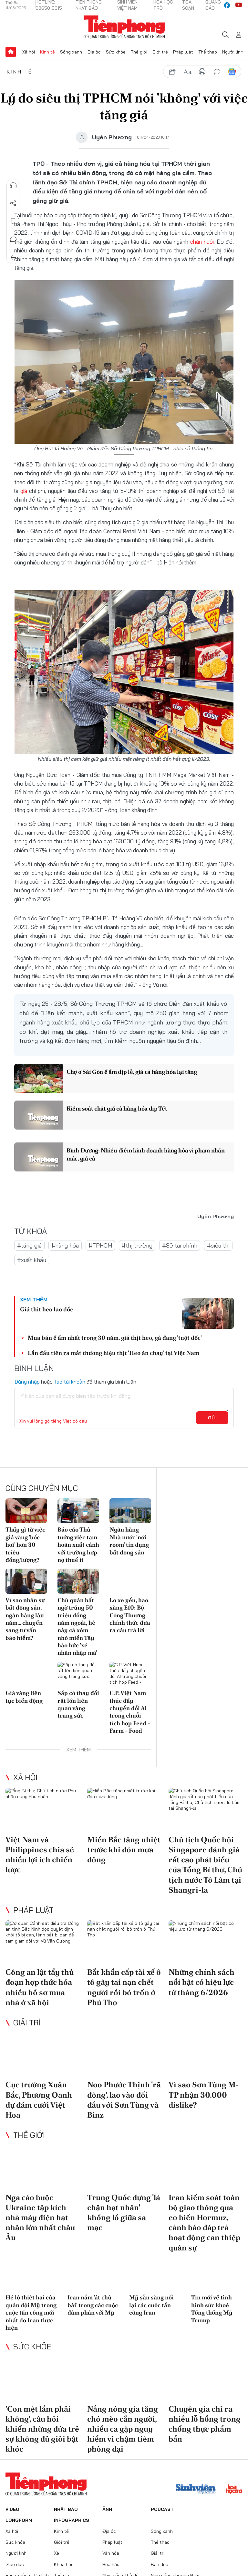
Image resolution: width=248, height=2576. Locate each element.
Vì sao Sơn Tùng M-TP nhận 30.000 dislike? (204, 2095)
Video (12, 2509)
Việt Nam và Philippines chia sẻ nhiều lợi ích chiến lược (39, 1855)
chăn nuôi (202, 241)
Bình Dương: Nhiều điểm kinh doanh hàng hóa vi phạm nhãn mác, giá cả (146, 1154)
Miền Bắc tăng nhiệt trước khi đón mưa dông (123, 1850)
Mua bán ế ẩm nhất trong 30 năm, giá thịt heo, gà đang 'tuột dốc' (115, 1337)
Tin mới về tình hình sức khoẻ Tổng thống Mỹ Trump (211, 2309)
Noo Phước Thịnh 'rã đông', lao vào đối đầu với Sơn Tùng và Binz (124, 2100)
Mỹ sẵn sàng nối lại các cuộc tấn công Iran (151, 2305)
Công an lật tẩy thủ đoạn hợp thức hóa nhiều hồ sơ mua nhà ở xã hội (39, 1987)
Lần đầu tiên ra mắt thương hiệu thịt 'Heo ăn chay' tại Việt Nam (113, 1353)
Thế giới (139, 52)
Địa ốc (94, 52)
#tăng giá (29, 1245)
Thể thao (207, 52)
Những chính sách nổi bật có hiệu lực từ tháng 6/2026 (201, 1982)
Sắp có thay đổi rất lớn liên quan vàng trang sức (78, 1704)
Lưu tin (13, 221)
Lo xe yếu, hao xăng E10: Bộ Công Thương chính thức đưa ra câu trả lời (129, 1615)
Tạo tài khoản (69, 1381)
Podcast (162, 2509)
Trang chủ (10, 52)
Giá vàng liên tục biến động (24, 1696)
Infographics (71, 2520)
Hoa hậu (110, 2564)
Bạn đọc (159, 2564)
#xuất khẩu (31, 1260)
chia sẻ (172, 71)
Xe (56, 2553)
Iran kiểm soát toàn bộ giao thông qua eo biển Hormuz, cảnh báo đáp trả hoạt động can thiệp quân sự (204, 2222)
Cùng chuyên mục (41, 1488)
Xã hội (28, 52)
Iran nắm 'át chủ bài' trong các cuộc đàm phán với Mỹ (92, 2305)
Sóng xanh (71, 52)
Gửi (212, 1418)
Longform (18, 2520)
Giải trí (26, 2022)
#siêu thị (218, 1245)
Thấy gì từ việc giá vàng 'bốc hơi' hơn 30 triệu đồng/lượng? (25, 1544)
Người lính (232, 52)
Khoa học (64, 2564)
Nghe (13, 185)
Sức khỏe (116, 52)
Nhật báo (66, 2509)
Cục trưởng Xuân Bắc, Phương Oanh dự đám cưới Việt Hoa (38, 2100)
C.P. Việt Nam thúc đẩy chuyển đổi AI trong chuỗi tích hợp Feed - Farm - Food (129, 1711)
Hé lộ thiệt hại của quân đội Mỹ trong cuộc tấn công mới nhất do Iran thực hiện (31, 2312)
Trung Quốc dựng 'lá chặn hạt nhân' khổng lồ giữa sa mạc (123, 2212)
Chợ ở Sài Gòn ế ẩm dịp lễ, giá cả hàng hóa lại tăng (132, 1071)
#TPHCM (100, 1245)
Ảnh (107, 2509)
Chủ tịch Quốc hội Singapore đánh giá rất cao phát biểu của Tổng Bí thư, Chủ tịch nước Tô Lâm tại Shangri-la (205, 1865)
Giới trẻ (160, 52)
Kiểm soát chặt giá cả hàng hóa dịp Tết (117, 1108)
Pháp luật (183, 52)
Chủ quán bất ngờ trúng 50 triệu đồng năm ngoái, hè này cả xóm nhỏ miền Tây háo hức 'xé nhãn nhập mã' (77, 1626)
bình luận (217, 72)
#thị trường (137, 1245)
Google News (231, 71)
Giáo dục (14, 2564)
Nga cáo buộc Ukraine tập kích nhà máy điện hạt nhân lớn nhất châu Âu (40, 2217)
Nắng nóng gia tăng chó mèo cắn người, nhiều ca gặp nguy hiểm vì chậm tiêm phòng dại (122, 2429)
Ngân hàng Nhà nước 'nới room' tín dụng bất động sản (129, 1541)
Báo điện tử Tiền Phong (124, 27)
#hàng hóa (65, 1245)
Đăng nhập (27, 1381)
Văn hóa (110, 2553)
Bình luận (13, 239)
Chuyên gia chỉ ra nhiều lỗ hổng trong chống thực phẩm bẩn (205, 2424)
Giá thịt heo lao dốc (46, 1309)
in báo (202, 72)
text (187, 72)
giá (24, 490)
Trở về (13, 257)
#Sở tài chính (179, 1245)
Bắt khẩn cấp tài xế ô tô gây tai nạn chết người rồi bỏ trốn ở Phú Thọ (124, 1987)
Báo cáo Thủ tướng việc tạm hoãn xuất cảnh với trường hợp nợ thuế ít (78, 1544)
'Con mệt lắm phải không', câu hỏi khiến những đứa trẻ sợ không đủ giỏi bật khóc (42, 2429)
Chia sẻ (13, 203)
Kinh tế (47, 52)
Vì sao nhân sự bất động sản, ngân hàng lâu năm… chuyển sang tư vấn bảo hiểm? (25, 1618)
